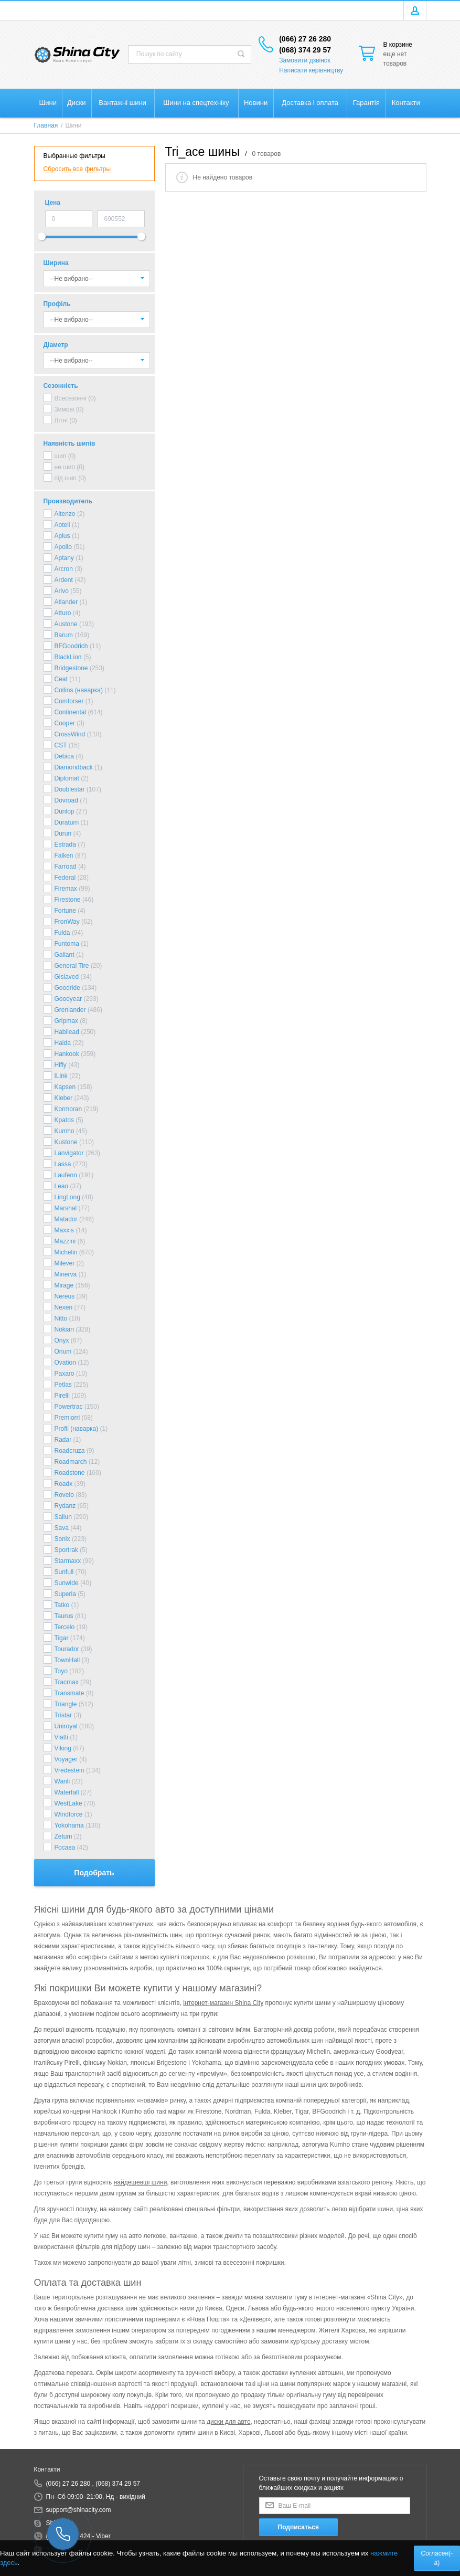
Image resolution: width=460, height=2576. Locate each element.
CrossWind (70, 734)
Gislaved (67, 976)
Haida (63, 1043)
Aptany (64, 558)
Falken (64, 855)
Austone (66, 624)
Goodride (67, 987)
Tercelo (65, 1627)
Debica (64, 756)
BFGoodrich (71, 646)
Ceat (61, 679)
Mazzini (65, 1241)
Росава (65, 1847)
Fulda (62, 932)
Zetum (63, 1836)
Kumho (64, 1131)
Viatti (61, 1737)
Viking (63, 1748)
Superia (65, 1594)
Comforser (69, 701)
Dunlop (64, 811)
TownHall (67, 1660)
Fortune (65, 910)
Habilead (67, 1032)
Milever (65, 1263)
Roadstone (70, 1472)
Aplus (62, 536)
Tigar (62, 1638)
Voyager (66, 1759)
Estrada (65, 844)
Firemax (66, 888)
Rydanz (65, 1505)
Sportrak (66, 1550)
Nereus (65, 1296)
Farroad (66, 866)
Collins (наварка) (79, 690)
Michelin (66, 1252)
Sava (62, 1528)
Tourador (67, 1649)
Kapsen (65, 1087)
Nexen (64, 1307)
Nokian (64, 1329)
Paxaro (64, 1373)
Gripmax (66, 1021)
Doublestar (70, 789)
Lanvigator (69, 1153)
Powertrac (69, 1406)
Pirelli (62, 1395)
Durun (63, 833)
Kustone (66, 1142)
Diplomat (67, 778)
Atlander (66, 602)
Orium (63, 1351)
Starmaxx (68, 1561)
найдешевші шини (140, 2182)
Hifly (61, 1065)
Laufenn (66, 1175)
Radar (63, 1439)
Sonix (62, 1539)
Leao (62, 1186)
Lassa (63, 1164)
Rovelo (64, 1494)
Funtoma (67, 943)
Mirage (64, 1285)
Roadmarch (71, 1461)
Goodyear (68, 998)
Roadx (64, 1483)
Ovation (65, 1362)
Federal (65, 877)
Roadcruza (70, 1450)
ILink (61, 1076)
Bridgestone (71, 668)
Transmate (69, 1693)
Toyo (61, 1671)
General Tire (72, 965)
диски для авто (229, 2421)
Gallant (64, 954)
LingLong (67, 1197)
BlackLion (68, 657)
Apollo (63, 547)
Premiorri (67, 1417)
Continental (71, 712)
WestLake (68, 1803)
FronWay (67, 921)
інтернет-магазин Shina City (223, 2003)
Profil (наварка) (77, 1428)
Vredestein (69, 1770)
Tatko (62, 1605)
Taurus (64, 1616)
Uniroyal (66, 1726)
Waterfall (67, 1792)
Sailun (63, 1517)
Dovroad (66, 800)
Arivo (62, 591)
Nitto (61, 1318)
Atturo (63, 613)
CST (61, 745)
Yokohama (69, 1825)
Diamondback (74, 767)
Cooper (65, 723)
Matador (66, 1219)
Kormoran (68, 1109)
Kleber (64, 1098)
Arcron (64, 569)
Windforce (69, 1814)
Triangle (66, 1704)
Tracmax (67, 1682)
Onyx (62, 1340)
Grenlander (70, 1009)
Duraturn (67, 822)
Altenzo (65, 514)
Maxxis (64, 1230)
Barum (64, 635)
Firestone (68, 899)
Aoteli (62, 525)
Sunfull (64, 1572)
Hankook (67, 1054)
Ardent (64, 580)
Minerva (66, 1274)
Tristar (63, 1715)
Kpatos (64, 1120)
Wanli (62, 1781)
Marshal (66, 1208)
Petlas (63, 1384)
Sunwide (67, 1583)
